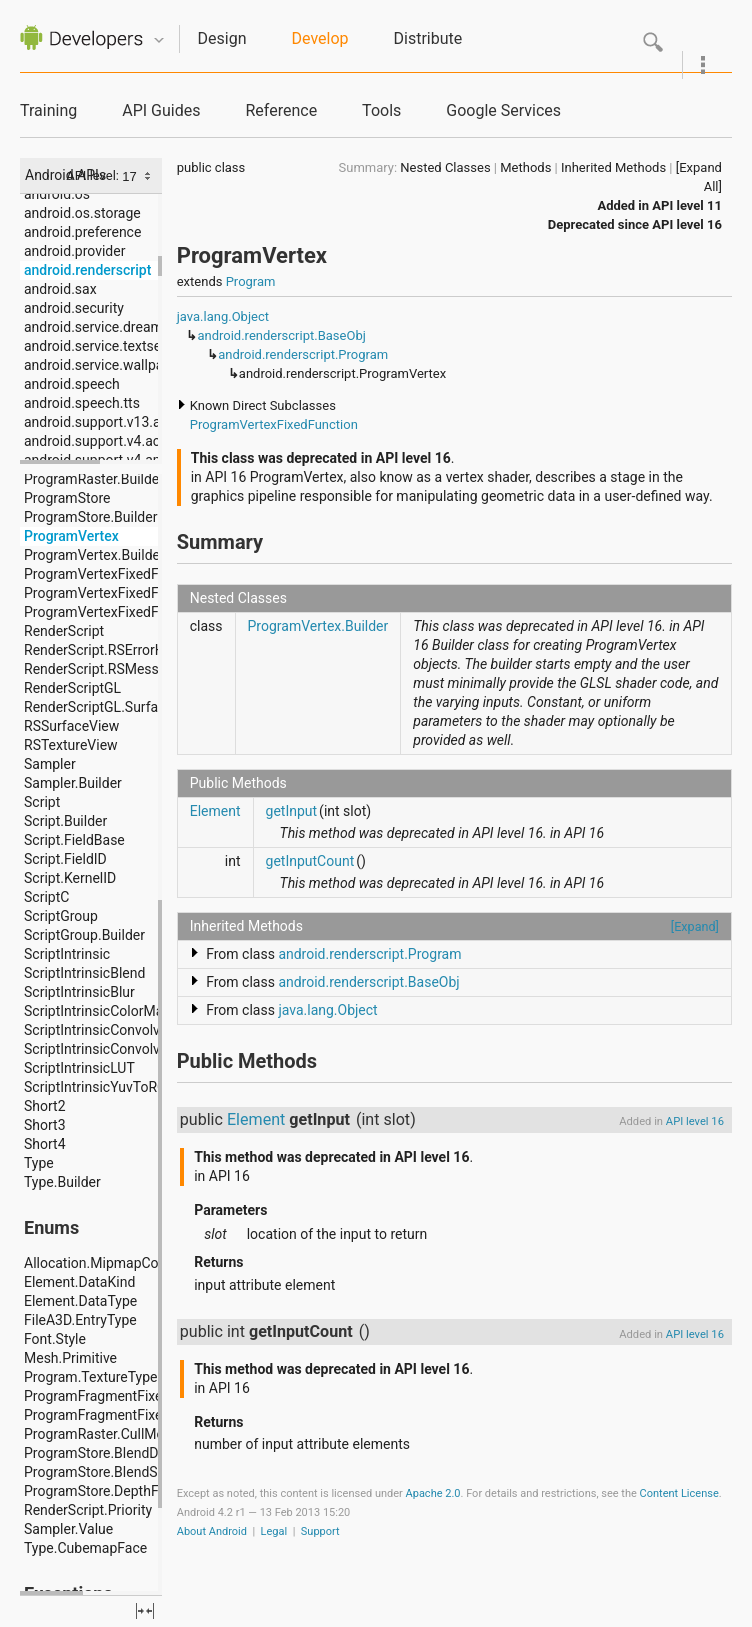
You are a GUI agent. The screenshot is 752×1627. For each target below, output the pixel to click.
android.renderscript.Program (303, 354)
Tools (381, 110)
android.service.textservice (107, 346)
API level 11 (687, 205)
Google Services (503, 110)
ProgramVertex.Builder (318, 626)
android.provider (74, 251)
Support (320, 1531)
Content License (679, 1493)
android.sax (60, 289)
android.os (57, 194)
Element (215, 811)
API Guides (161, 110)
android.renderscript (87, 270)
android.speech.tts (82, 403)
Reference (281, 110)
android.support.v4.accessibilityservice (145, 441)
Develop (320, 38)
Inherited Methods (613, 167)
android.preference (82, 232)
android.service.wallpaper (103, 365)
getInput (292, 811)
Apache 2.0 (433, 1493)
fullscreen (145, 1611)
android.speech (72, 384)
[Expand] (695, 926)
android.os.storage (82, 213)
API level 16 (687, 224)
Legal (274, 1531)
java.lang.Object (223, 316)
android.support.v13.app (100, 422)
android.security (74, 308)
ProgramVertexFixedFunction (274, 424)
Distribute (428, 38)
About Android (212, 1531)
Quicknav (159, 40)
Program (251, 281)
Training (48, 110)
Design (222, 38)
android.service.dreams (97, 327)
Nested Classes (445, 167)
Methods (525, 167)
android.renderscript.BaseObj (281, 335)
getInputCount (310, 861)
